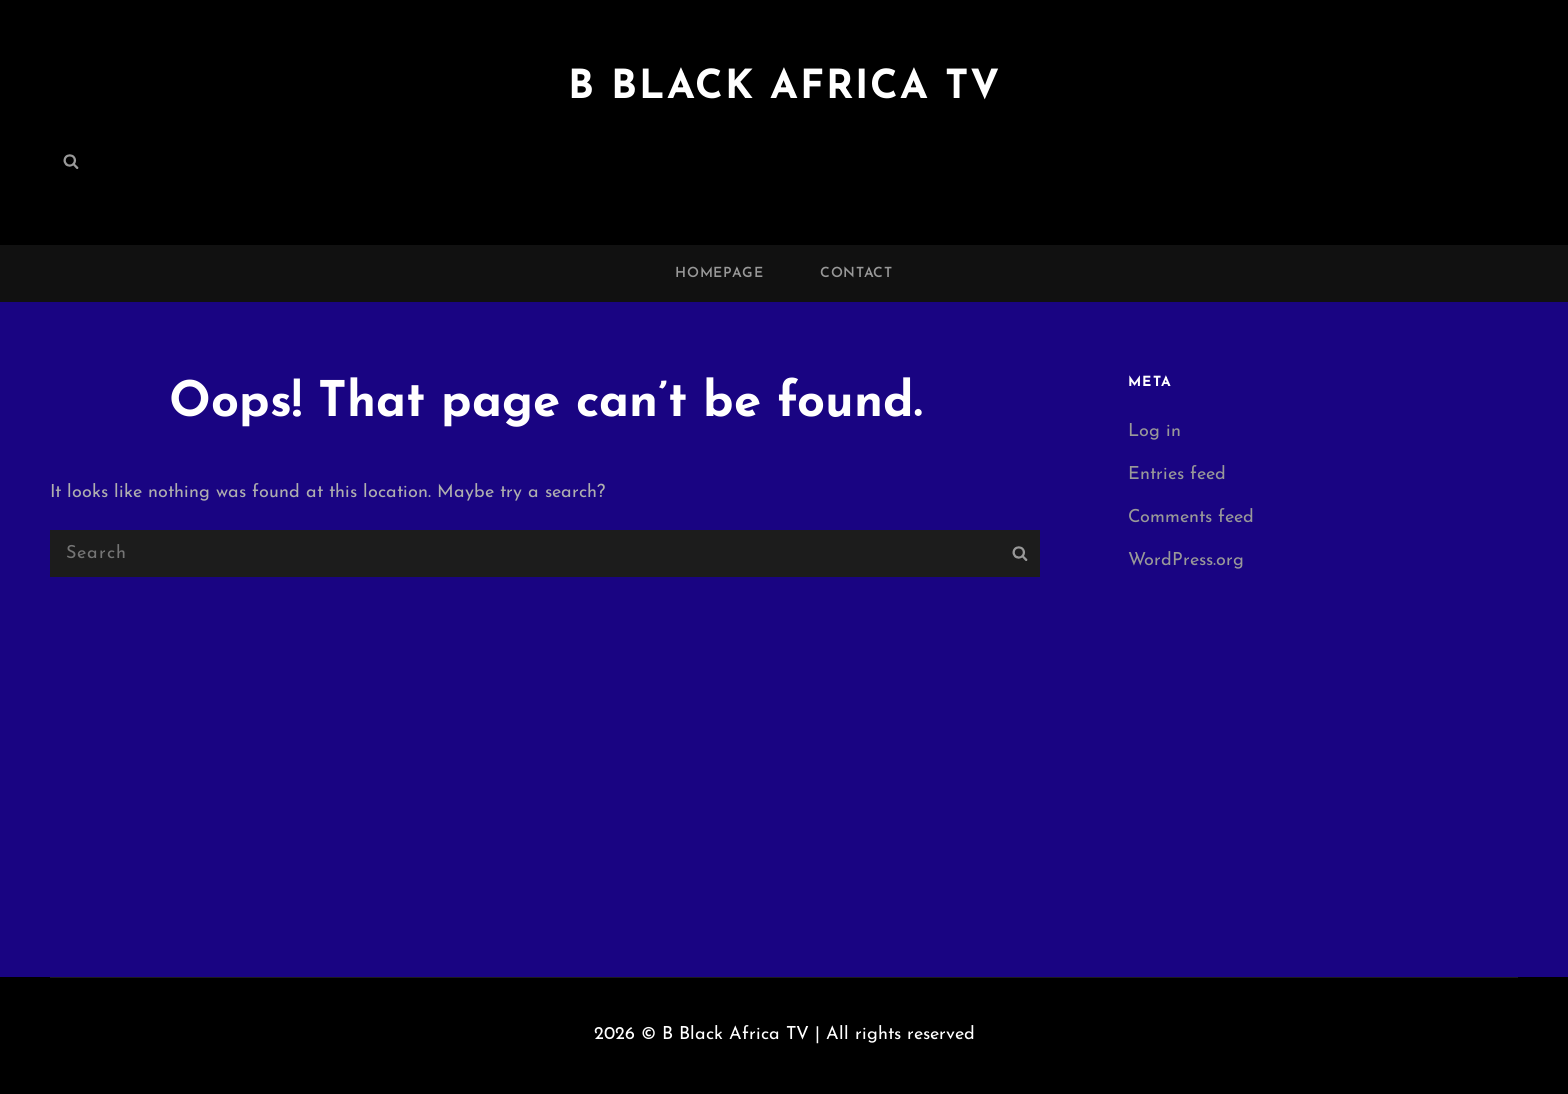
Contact (856, 273)
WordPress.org (1186, 560)
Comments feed (1191, 517)
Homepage (719, 273)
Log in (1154, 431)
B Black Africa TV (784, 88)
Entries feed (1177, 474)
